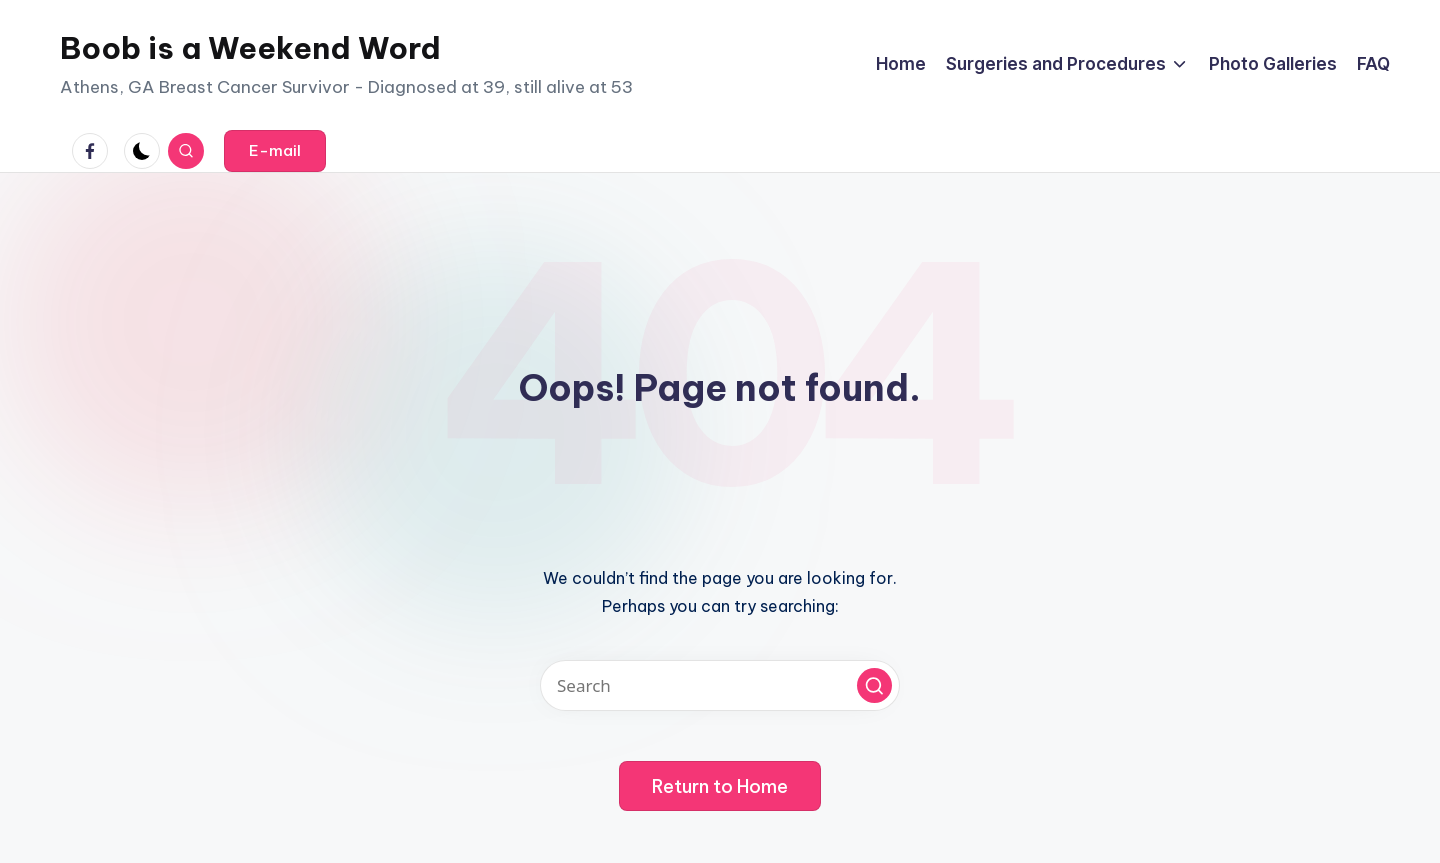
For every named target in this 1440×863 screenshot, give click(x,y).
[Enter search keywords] (720, 685)
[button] (275, 151)
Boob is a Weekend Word (250, 48)
